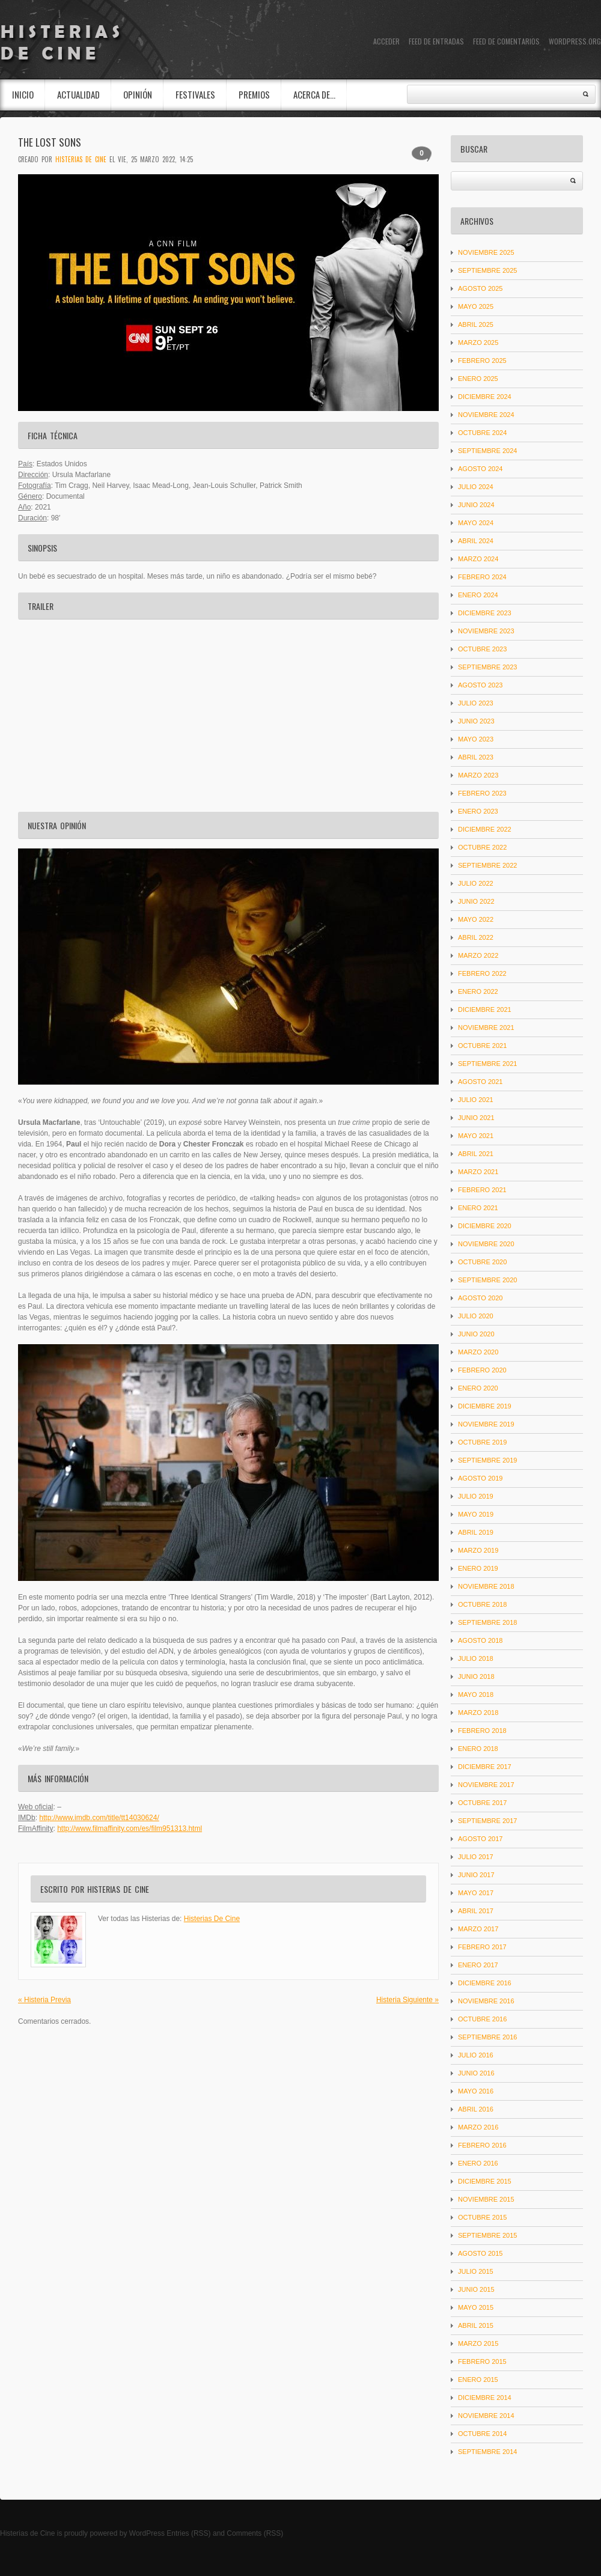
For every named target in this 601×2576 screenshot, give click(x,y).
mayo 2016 (475, 2091)
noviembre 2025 (486, 252)
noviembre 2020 (486, 1243)
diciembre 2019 (484, 1406)
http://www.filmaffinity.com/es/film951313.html (129, 1828)
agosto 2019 (480, 1478)
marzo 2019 (478, 1550)
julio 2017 (475, 1856)
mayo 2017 (475, 1892)
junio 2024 (476, 504)
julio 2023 (475, 703)
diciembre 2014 (484, 2397)
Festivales (195, 94)
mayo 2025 (475, 306)
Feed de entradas (436, 41)
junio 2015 (476, 2289)
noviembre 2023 (486, 631)
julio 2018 (475, 1658)
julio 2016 (475, 2055)
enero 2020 (478, 1388)
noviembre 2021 (486, 1027)
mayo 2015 (475, 2307)
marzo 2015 (478, 2343)
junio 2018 (476, 1676)
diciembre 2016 (484, 1983)
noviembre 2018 (486, 1586)
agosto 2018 (480, 1640)
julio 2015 (475, 2271)
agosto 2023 (480, 685)
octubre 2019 (482, 1442)
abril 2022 (475, 937)
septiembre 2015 (487, 2235)
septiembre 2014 (487, 2451)
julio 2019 (475, 1496)
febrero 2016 (482, 2145)
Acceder (386, 41)
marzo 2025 (478, 342)
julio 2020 (475, 1316)
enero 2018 (478, 1748)
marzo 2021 (478, 1171)
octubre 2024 (482, 432)
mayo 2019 (475, 1514)
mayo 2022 (475, 919)
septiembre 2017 (487, 1820)
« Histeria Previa (44, 2000)
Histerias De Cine (80, 159)
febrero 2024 (482, 576)
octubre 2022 (482, 847)
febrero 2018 (482, 1730)
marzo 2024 (478, 558)
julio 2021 (475, 1099)
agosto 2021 (480, 1081)
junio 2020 (476, 1334)
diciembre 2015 (484, 2181)
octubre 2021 (482, 1045)
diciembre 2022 (484, 829)
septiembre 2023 (487, 667)
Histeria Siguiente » (407, 2000)
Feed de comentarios (506, 41)
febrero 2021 (482, 1189)
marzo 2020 (478, 1352)
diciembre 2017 (484, 1766)
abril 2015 (475, 2325)
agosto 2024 (480, 468)
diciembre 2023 (484, 613)
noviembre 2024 (486, 414)
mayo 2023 (475, 739)
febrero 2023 (482, 793)
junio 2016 (476, 2073)
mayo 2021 (475, 1135)
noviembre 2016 (486, 2001)
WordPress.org (575, 41)
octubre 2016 (482, 2019)
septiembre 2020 (487, 1279)
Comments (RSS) (255, 2533)
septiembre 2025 (487, 270)
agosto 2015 (480, 2253)
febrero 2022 (482, 973)
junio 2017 (476, 1874)
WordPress (147, 2533)
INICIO (23, 94)
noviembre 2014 (486, 2415)
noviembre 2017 (486, 1784)
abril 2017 (475, 1910)
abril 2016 (475, 2109)
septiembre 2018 (487, 1622)
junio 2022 (476, 901)
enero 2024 (478, 594)
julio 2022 (475, 883)
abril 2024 (475, 540)
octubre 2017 (482, 1802)
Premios (254, 94)
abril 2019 (475, 1532)
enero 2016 (478, 2163)
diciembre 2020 (484, 1225)
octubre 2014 (482, 2433)
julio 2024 (475, 486)
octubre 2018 (482, 1604)
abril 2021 (475, 1153)
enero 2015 (478, 2379)
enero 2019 (478, 1568)
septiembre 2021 (487, 1063)
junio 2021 (476, 1117)
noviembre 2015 (486, 2199)
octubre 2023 (482, 649)
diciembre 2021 (484, 1009)
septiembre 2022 (487, 865)
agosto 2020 (480, 1298)
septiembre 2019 (487, 1460)
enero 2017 (478, 1965)
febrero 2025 (482, 360)
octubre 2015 (482, 2217)
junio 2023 (476, 721)
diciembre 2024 (484, 396)
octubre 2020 (482, 1261)
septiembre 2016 (487, 2037)
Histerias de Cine (27, 2533)
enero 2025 (478, 378)
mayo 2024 (475, 522)
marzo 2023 (478, 775)
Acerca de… (314, 94)
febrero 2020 (482, 1370)
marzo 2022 (478, 955)
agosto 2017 (480, 1838)
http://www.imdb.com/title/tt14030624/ (99, 1817)
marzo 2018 (478, 1712)
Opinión (137, 94)
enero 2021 (478, 1207)
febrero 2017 (482, 1946)
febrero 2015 (482, 2361)
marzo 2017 (478, 1928)
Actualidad (78, 94)
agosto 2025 (480, 288)
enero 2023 (478, 811)
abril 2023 (475, 757)
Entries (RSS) (188, 2533)
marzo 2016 (478, 2127)
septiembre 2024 (487, 450)
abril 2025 (475, 324)
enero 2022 (478, 991)
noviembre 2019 (486, 1424)
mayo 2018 (475, 1694)
